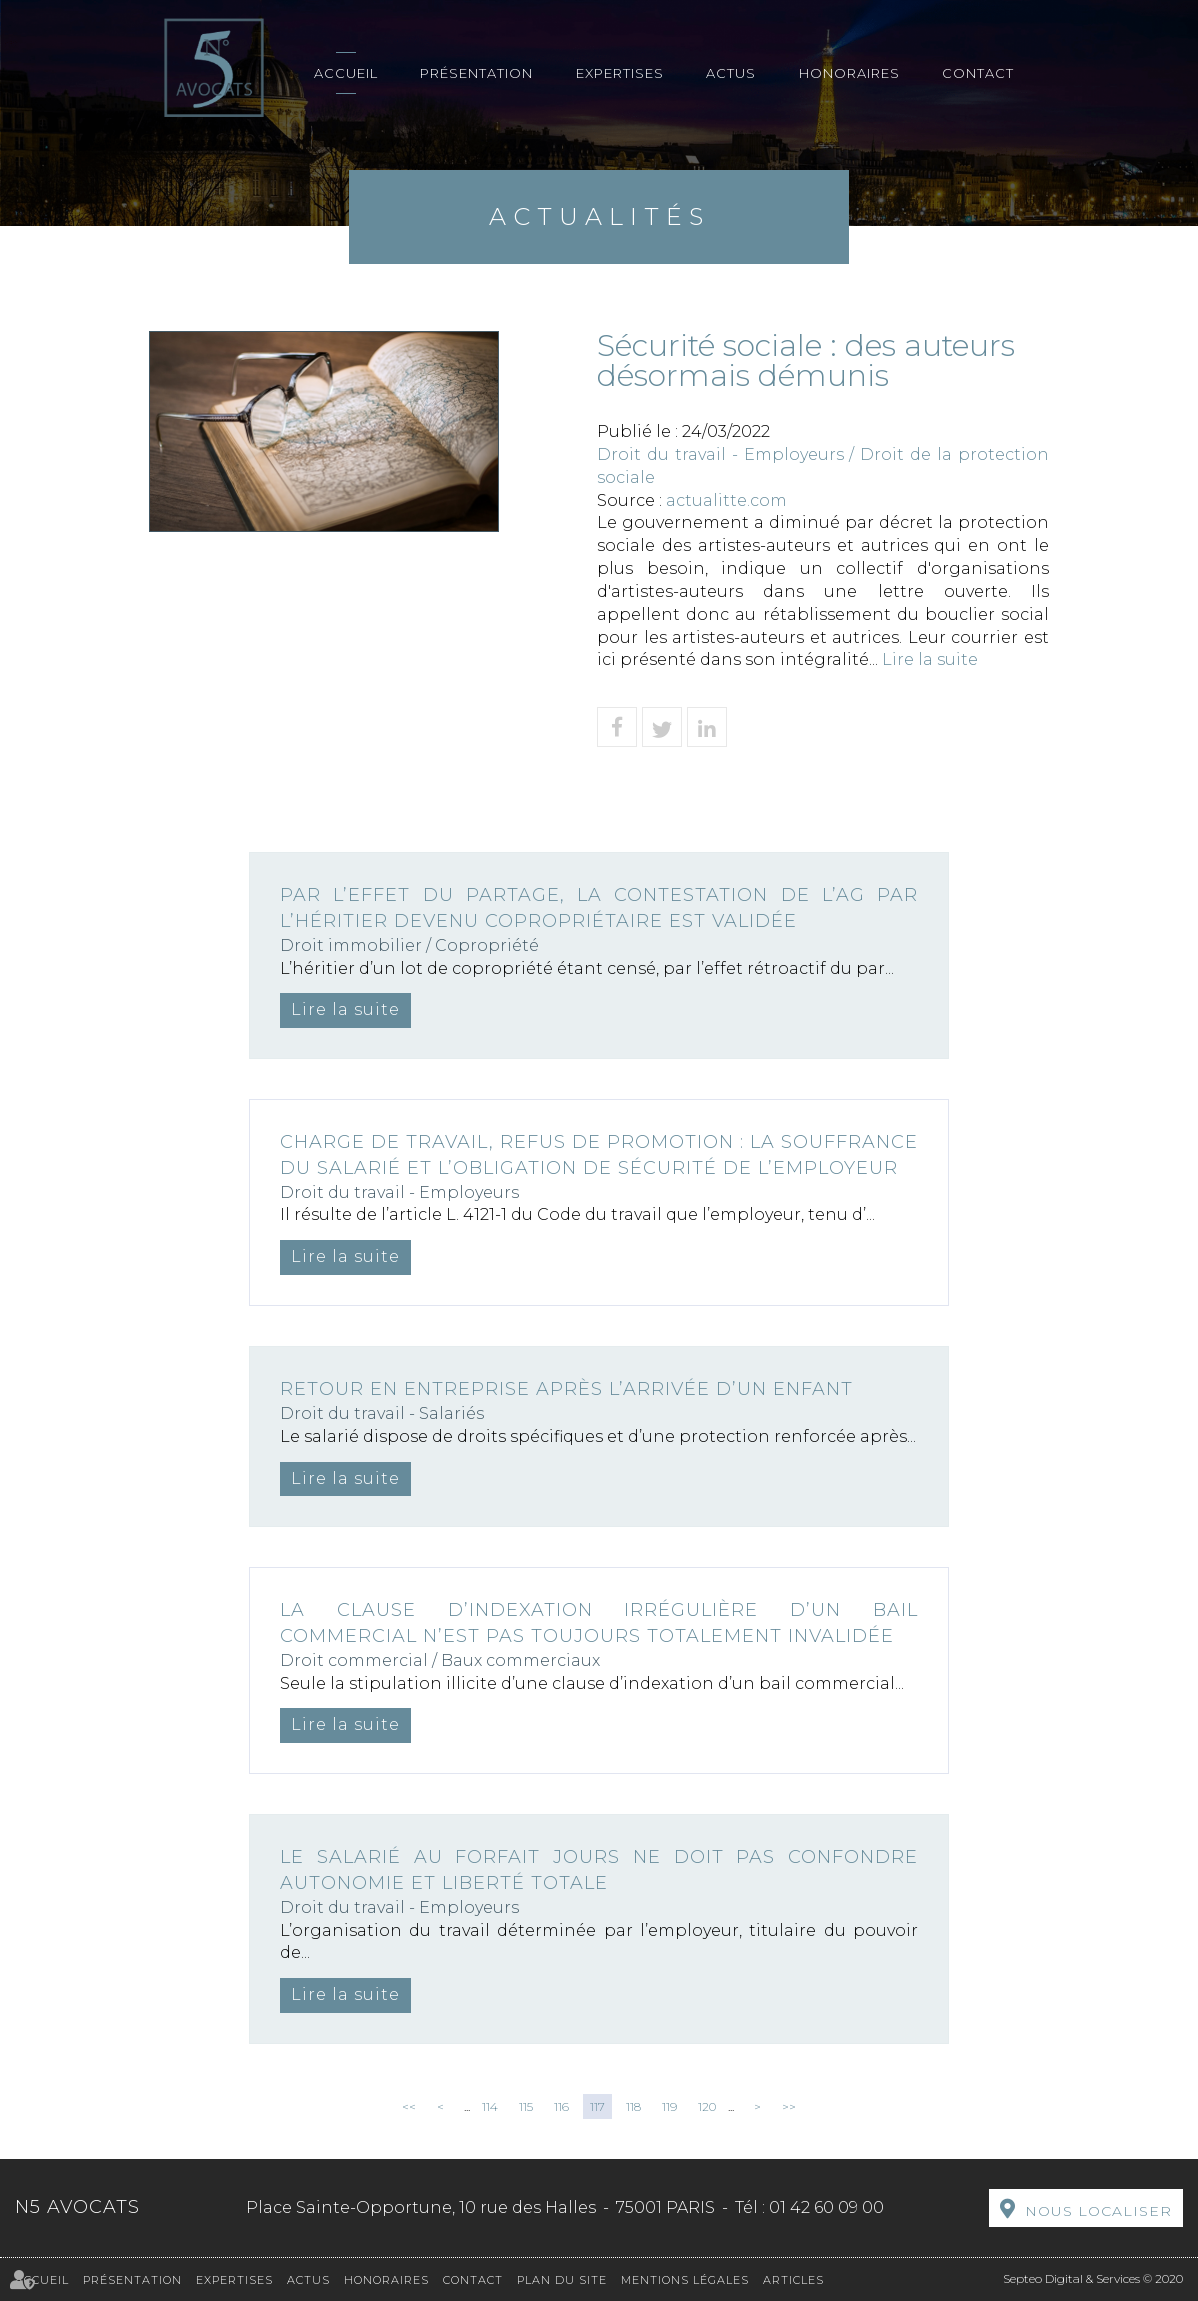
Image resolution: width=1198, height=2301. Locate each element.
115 (526, 2106)
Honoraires (849, 73)
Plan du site (562, 2280)
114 (490, 2106)
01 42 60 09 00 (826, 2207)
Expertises (620, 73)
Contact (978, 73)
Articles (793, 2280)
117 (597, 2106)
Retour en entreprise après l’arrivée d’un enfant (566, 1389)
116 (561, 2106)
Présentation (476, 73)
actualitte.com (726, 500)
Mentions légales (685, 2280)
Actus (731, 73)
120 (707, 2106)
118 (633, 2106)
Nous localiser (1098, 2211)
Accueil (346, 73)
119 (669, 2106)
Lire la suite (930, 659)
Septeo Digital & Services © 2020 (1093, 2278)
